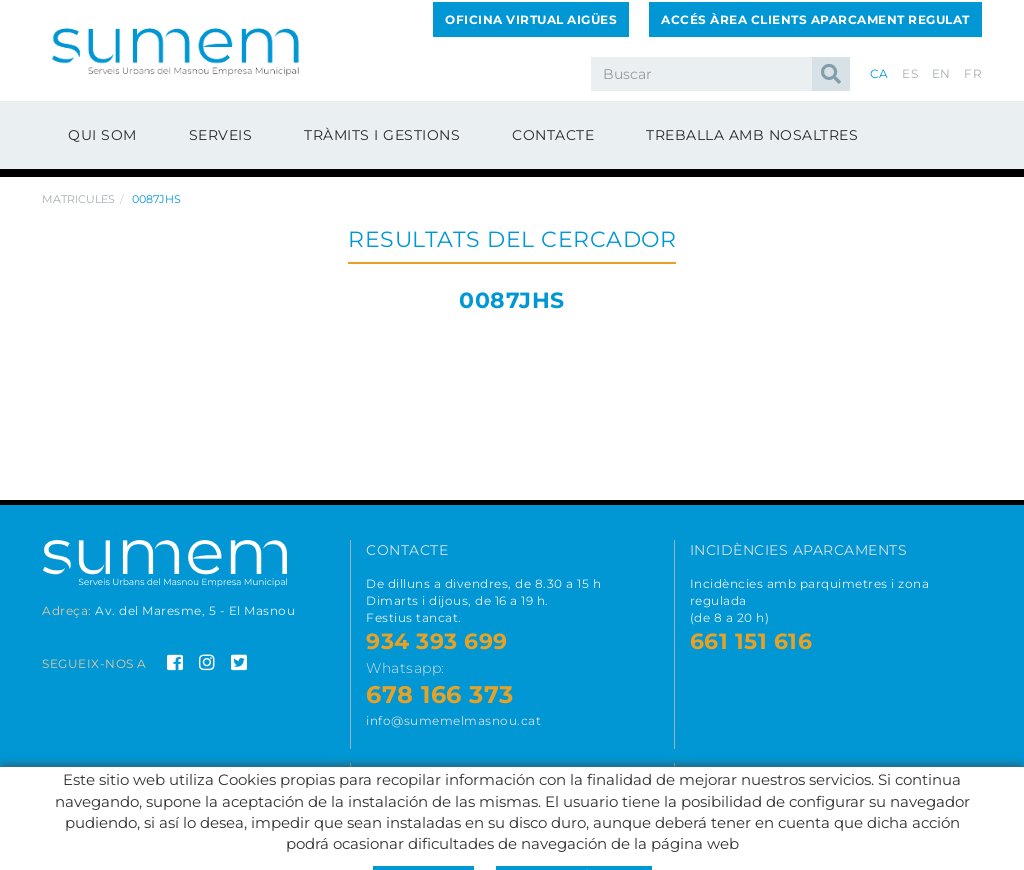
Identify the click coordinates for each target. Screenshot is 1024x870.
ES (910, 73)
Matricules (78, 199)
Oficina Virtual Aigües (531, 19)
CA (879, 73)
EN (941, 73)
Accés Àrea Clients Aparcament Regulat (815, 19)
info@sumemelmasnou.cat (453, 720)
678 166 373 (440, 694)
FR (973, 73)
